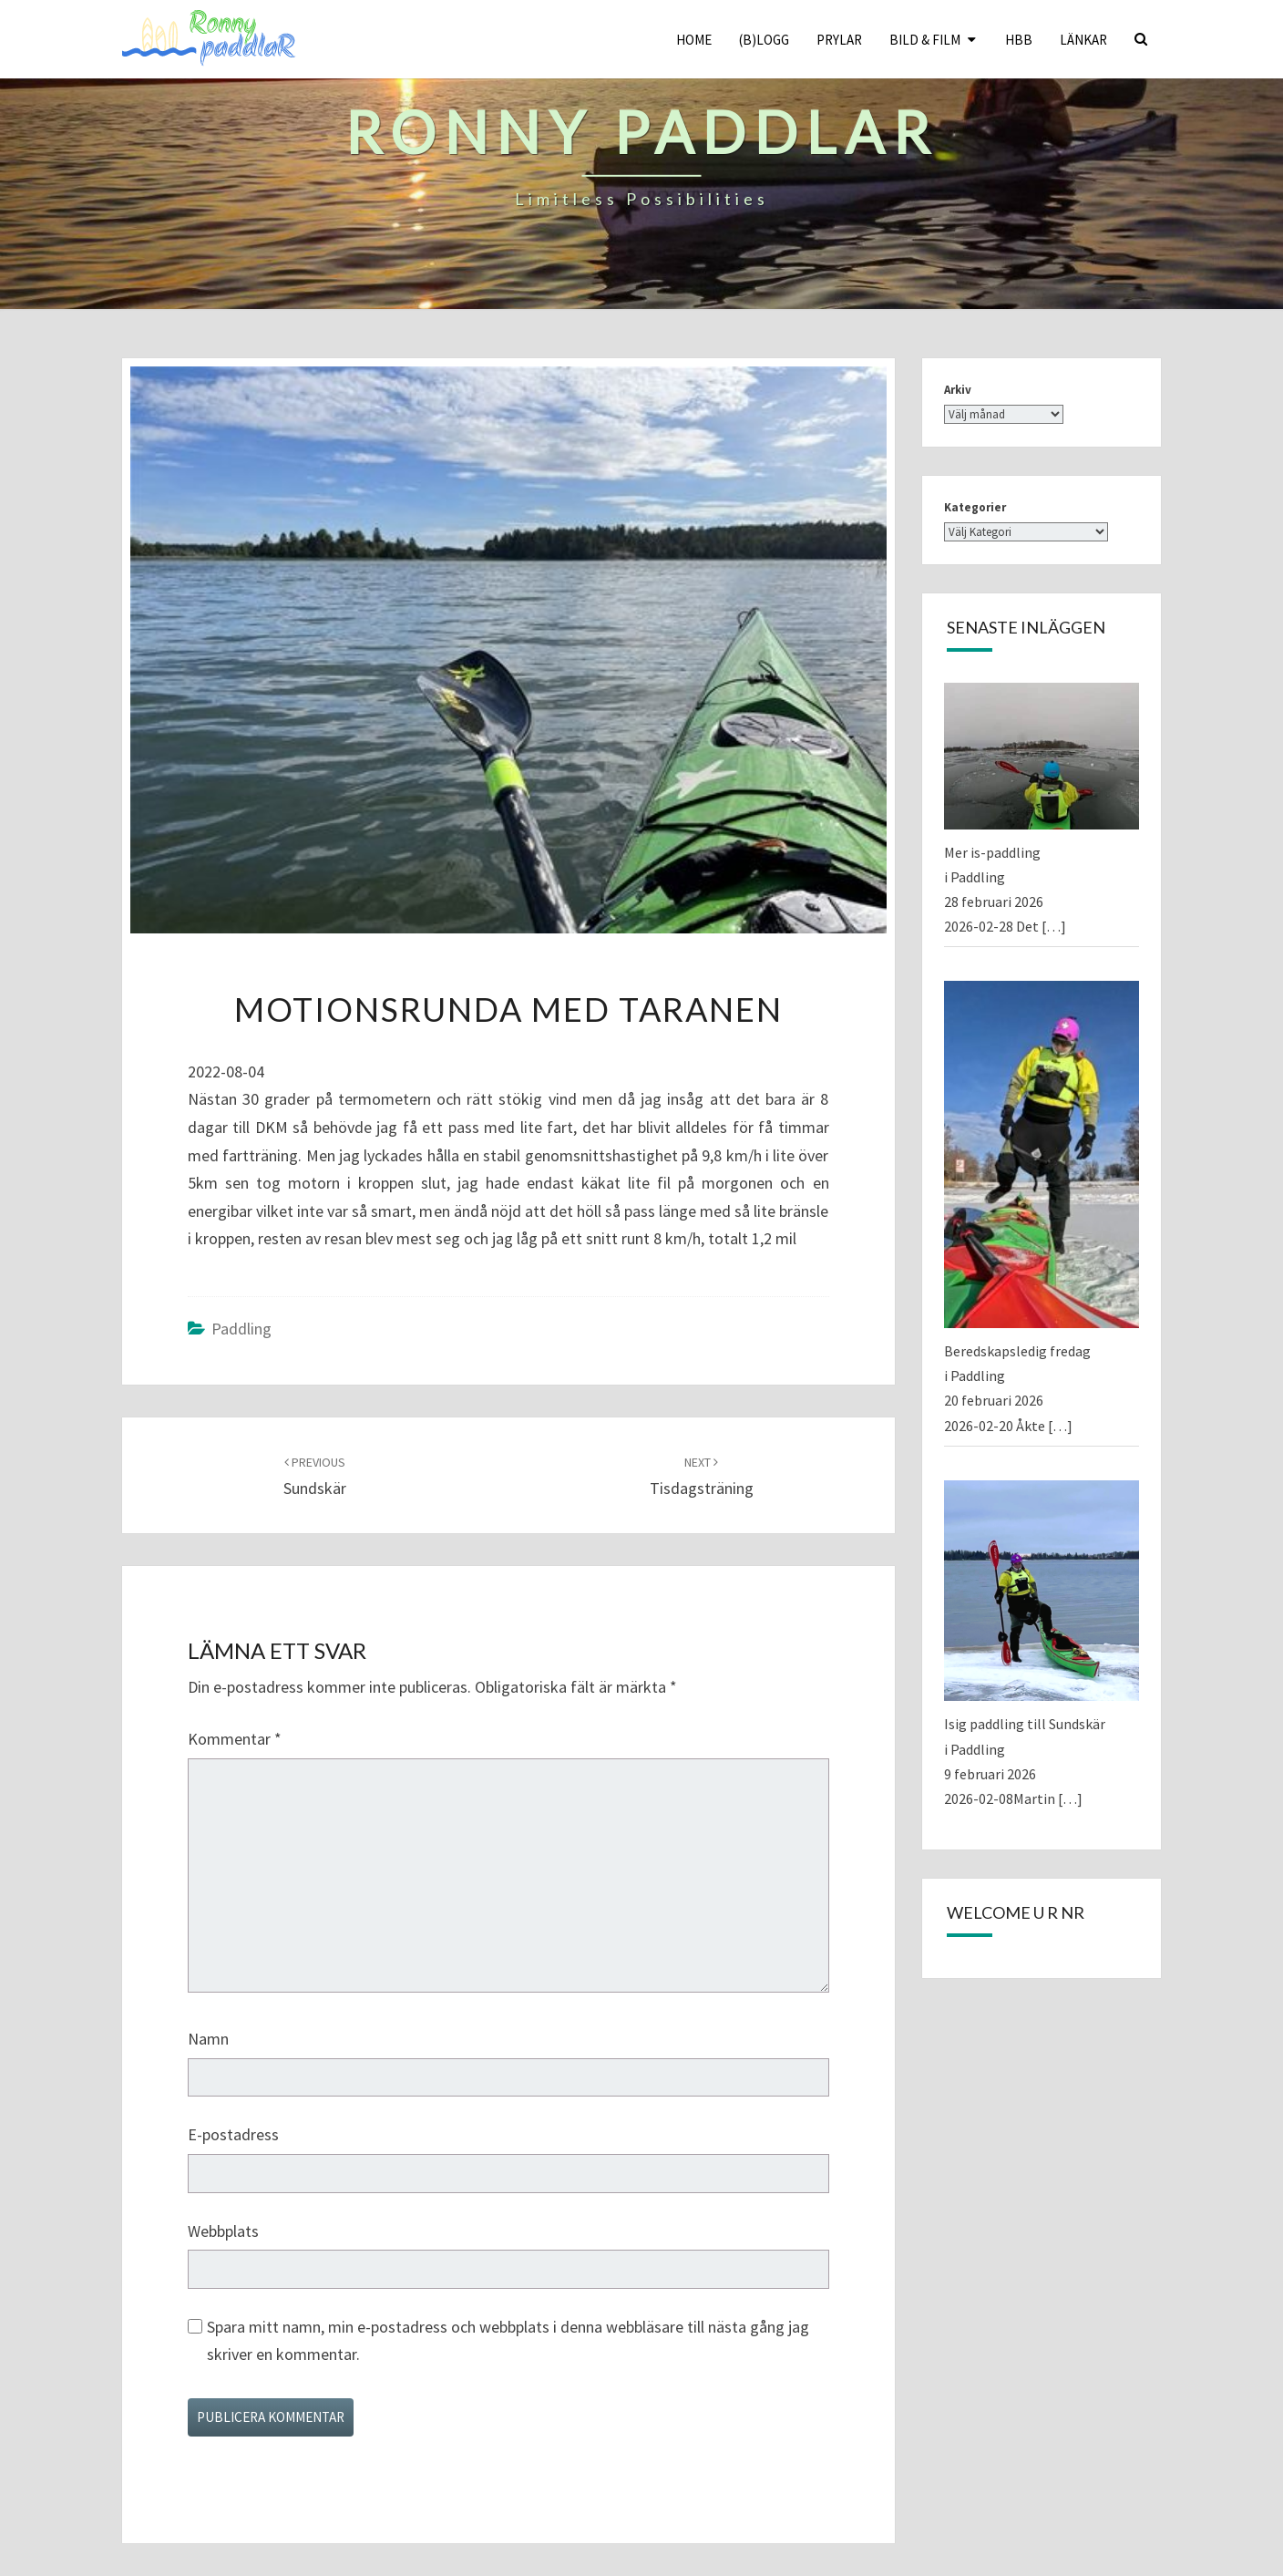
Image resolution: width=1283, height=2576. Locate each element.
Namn (208, 2038)
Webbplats (223, 2231)
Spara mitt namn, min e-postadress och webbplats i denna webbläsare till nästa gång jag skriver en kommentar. (508, 2340)
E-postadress (233, 2134)
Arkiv (957, 389)
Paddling (241, 1328)
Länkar (1083, 39)
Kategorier (975, 507)
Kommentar (235, 1738)
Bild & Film (924, 39)
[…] (1054, 926)
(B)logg (764, 39)
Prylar (839, 39)
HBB (1018, 39)
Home (694, 39)
